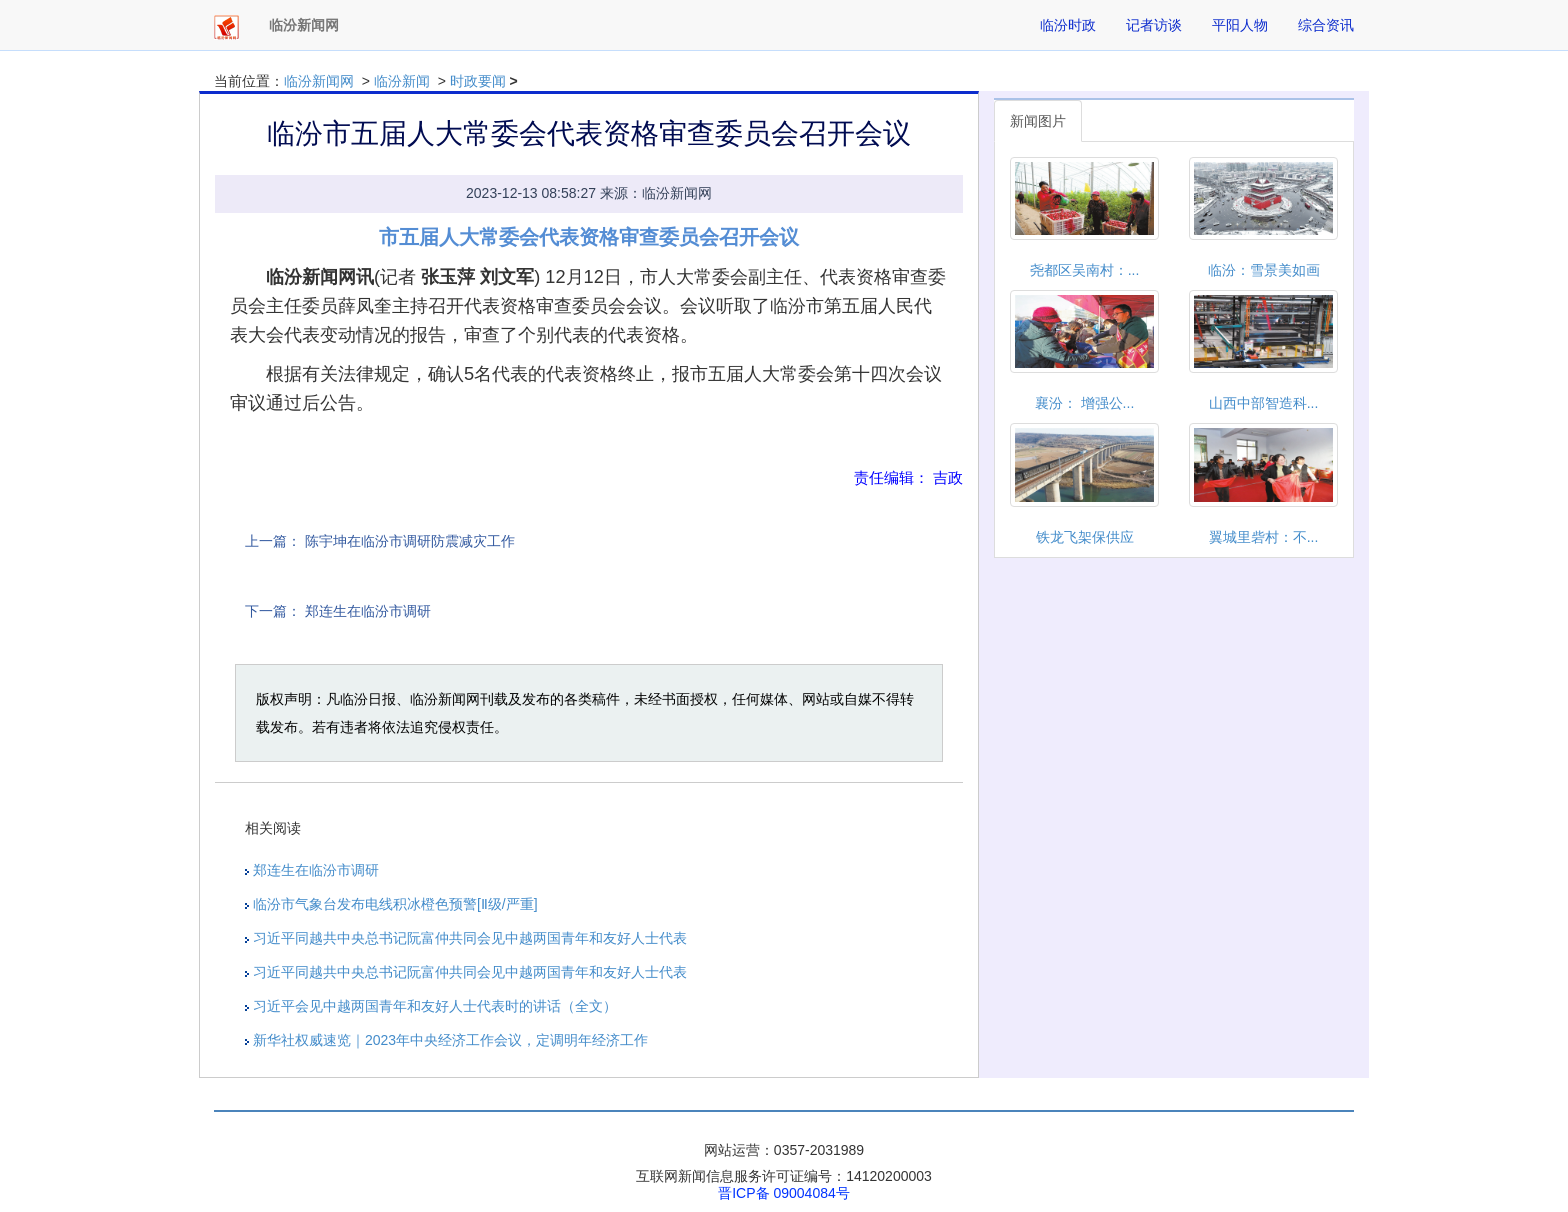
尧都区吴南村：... (1085, 270)
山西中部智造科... (1264, 403)
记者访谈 (1154, 25)
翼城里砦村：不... (1264, 537)
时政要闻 (478, 81)
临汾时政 (1068, 25)
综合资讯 (1326, 25)
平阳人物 (1240, 25)
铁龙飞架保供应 (1085, 537)
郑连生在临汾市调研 (368, 611)
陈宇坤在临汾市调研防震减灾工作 (410, 541)
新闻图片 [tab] (1038, 121)
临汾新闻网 (319, 81)
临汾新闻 (402, 81)
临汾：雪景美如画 (1264, 270)
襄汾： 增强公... (1085, 403)
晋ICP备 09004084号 (784, 1193)
